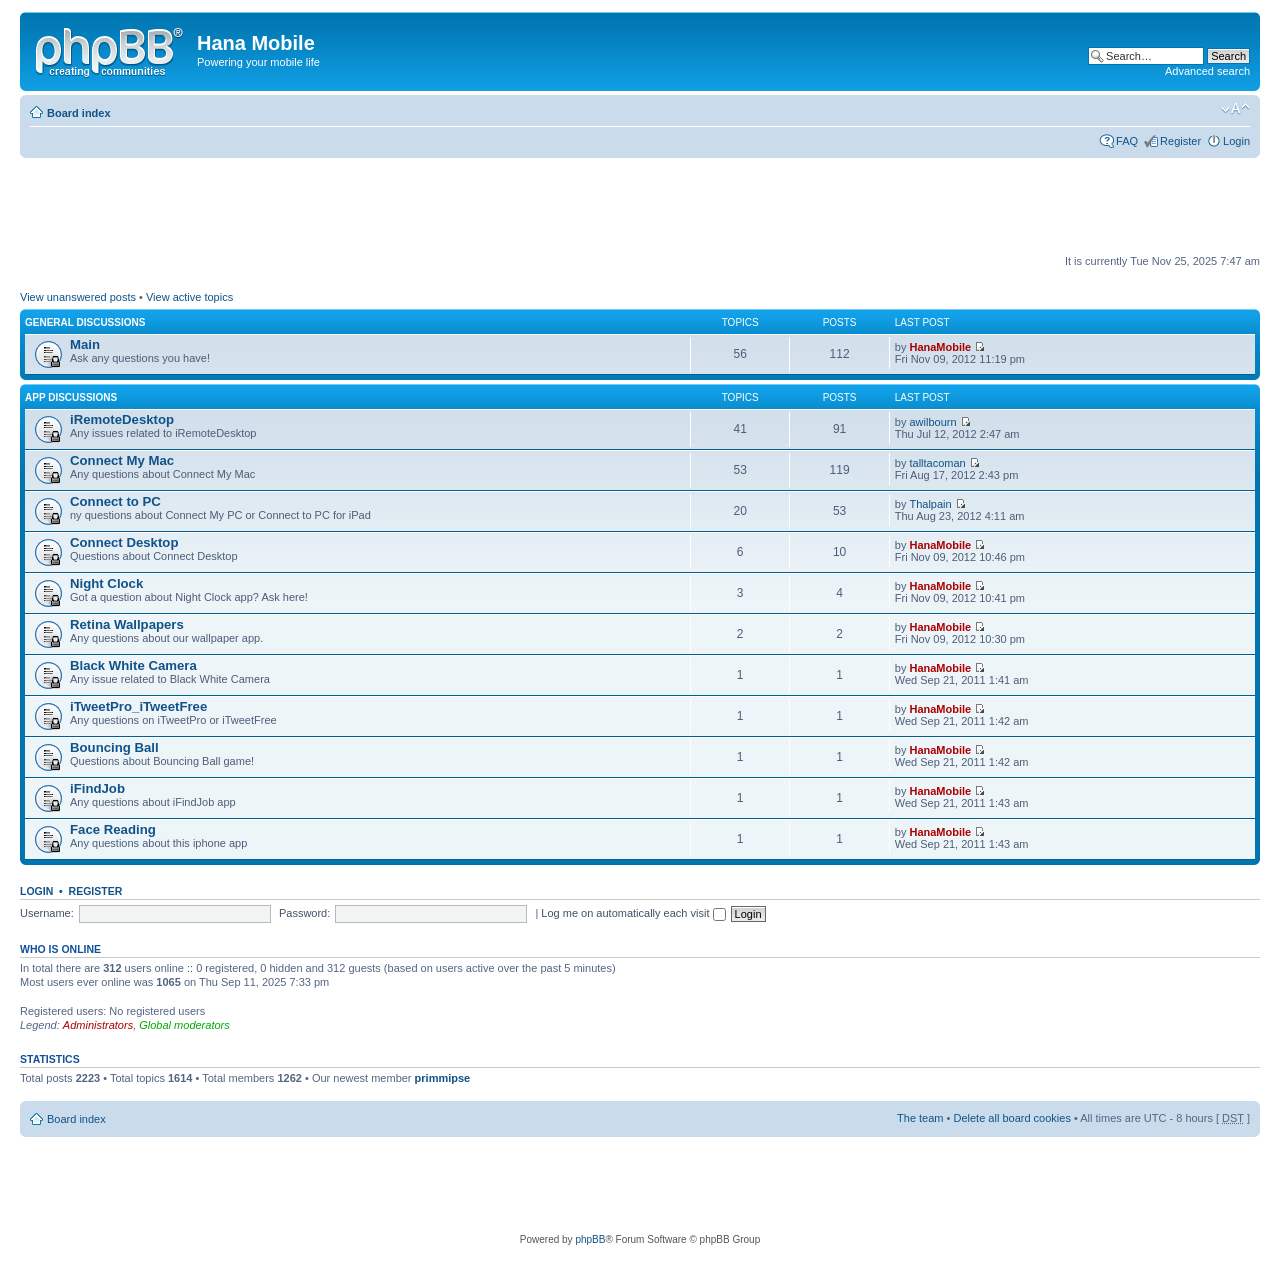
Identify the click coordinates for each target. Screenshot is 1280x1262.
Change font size (1235, 109)
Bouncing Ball (114, 747)
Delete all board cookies (1011, 1118)
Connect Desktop (124, 542)
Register (1180, 141)
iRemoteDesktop (122, 419)
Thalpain (930, 504)
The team (920, 1118)
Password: (304, 913)
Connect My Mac (122, 460)
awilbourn (932, 422)
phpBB (590, 1239)
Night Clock (106, 583)
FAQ (1127, 141)
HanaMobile (940, 347)
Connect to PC (115, 501)
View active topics (189, 297)
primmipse (443, 1078)
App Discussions (71, 397)
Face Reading (113, 829)
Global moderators (184, 1025)
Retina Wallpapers (127, 624)
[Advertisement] (384, 207)
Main (85, 344)
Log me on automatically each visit (633, 913)
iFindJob (97, 788)
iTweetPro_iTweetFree (138, 706)
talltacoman (937, 463)
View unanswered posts (78, 297)
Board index (79, 113)
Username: (47, 913)
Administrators (98, 1025)
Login (1236, 141)
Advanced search (1207, 71)
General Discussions (85, 322)
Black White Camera (133, 665)
